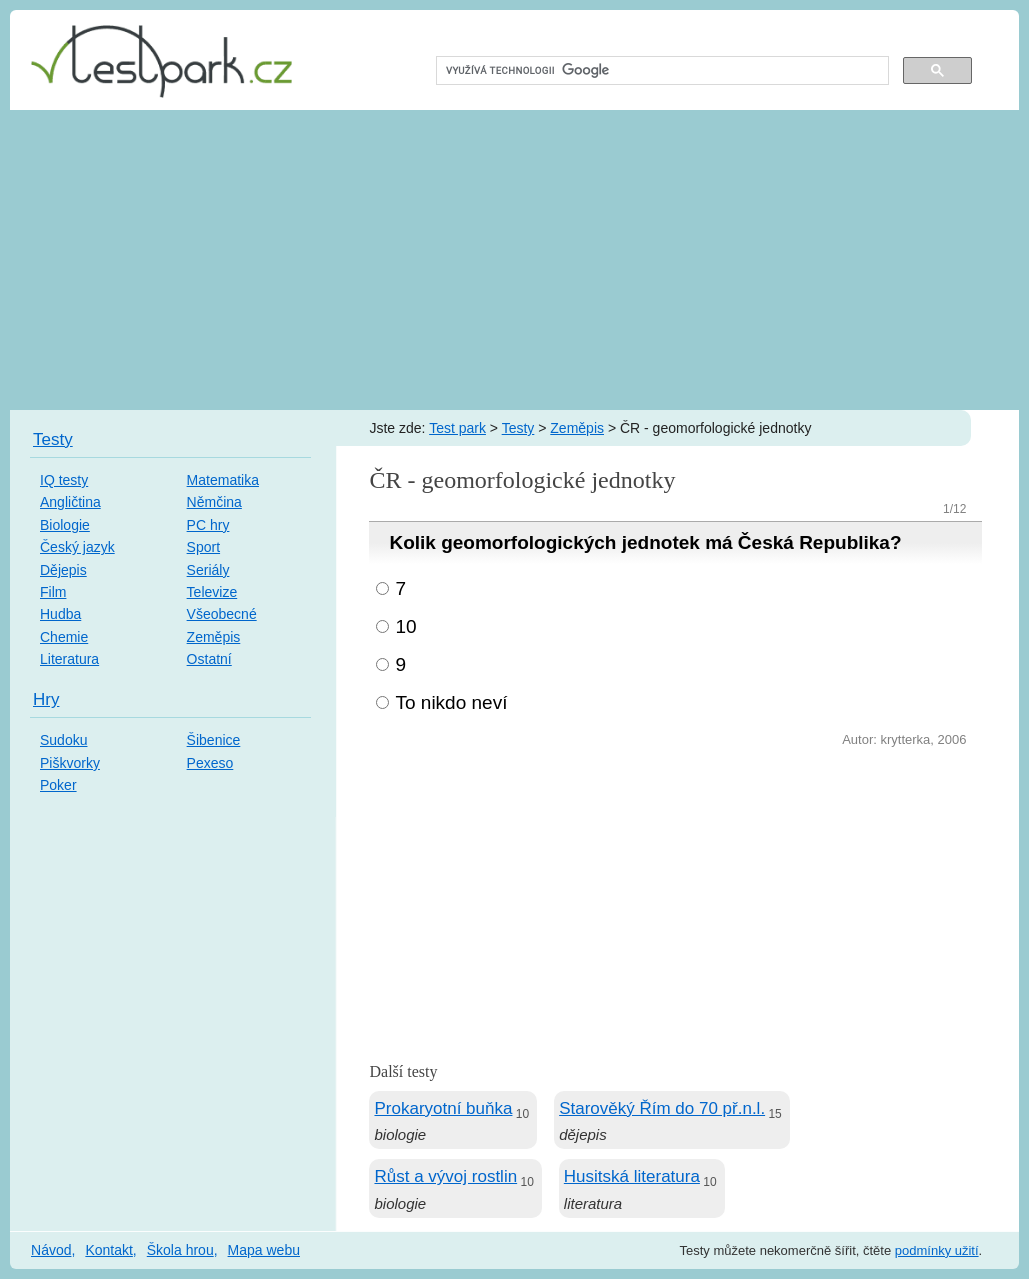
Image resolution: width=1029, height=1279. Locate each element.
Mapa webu (264, 1250)
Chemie (64, 637)
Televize (212, 592)
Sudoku (63, 740)
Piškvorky (70, 763)
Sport (203, 547)
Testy (518, 428)
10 (405, 626)
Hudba (60, 614)
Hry (46, 699)
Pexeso (210, 763)
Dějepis (63, 570)
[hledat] (660, 71)
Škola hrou (180, 1250)
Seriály (208, 570)
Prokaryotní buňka (443, 1108)
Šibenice (214, 740)
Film (53, 592)
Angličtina (70, 502)
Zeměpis (577, 428)
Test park (457, 428)
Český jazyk (77, 547)
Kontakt (108, 1250)
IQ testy (64, 480)
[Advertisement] (514, 260)
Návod (51, 1250)
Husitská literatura (632, 1176)
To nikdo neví (451, 702)
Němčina (214, 502)
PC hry (208, 525)
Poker (58, 785)
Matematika (223, 480)
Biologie (65, 525)
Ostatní (209, 659)
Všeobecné (222, 614)
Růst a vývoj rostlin (445, 1176)
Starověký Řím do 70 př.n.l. (662, 1108)
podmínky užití (937, 1250)
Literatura (69, 659)
